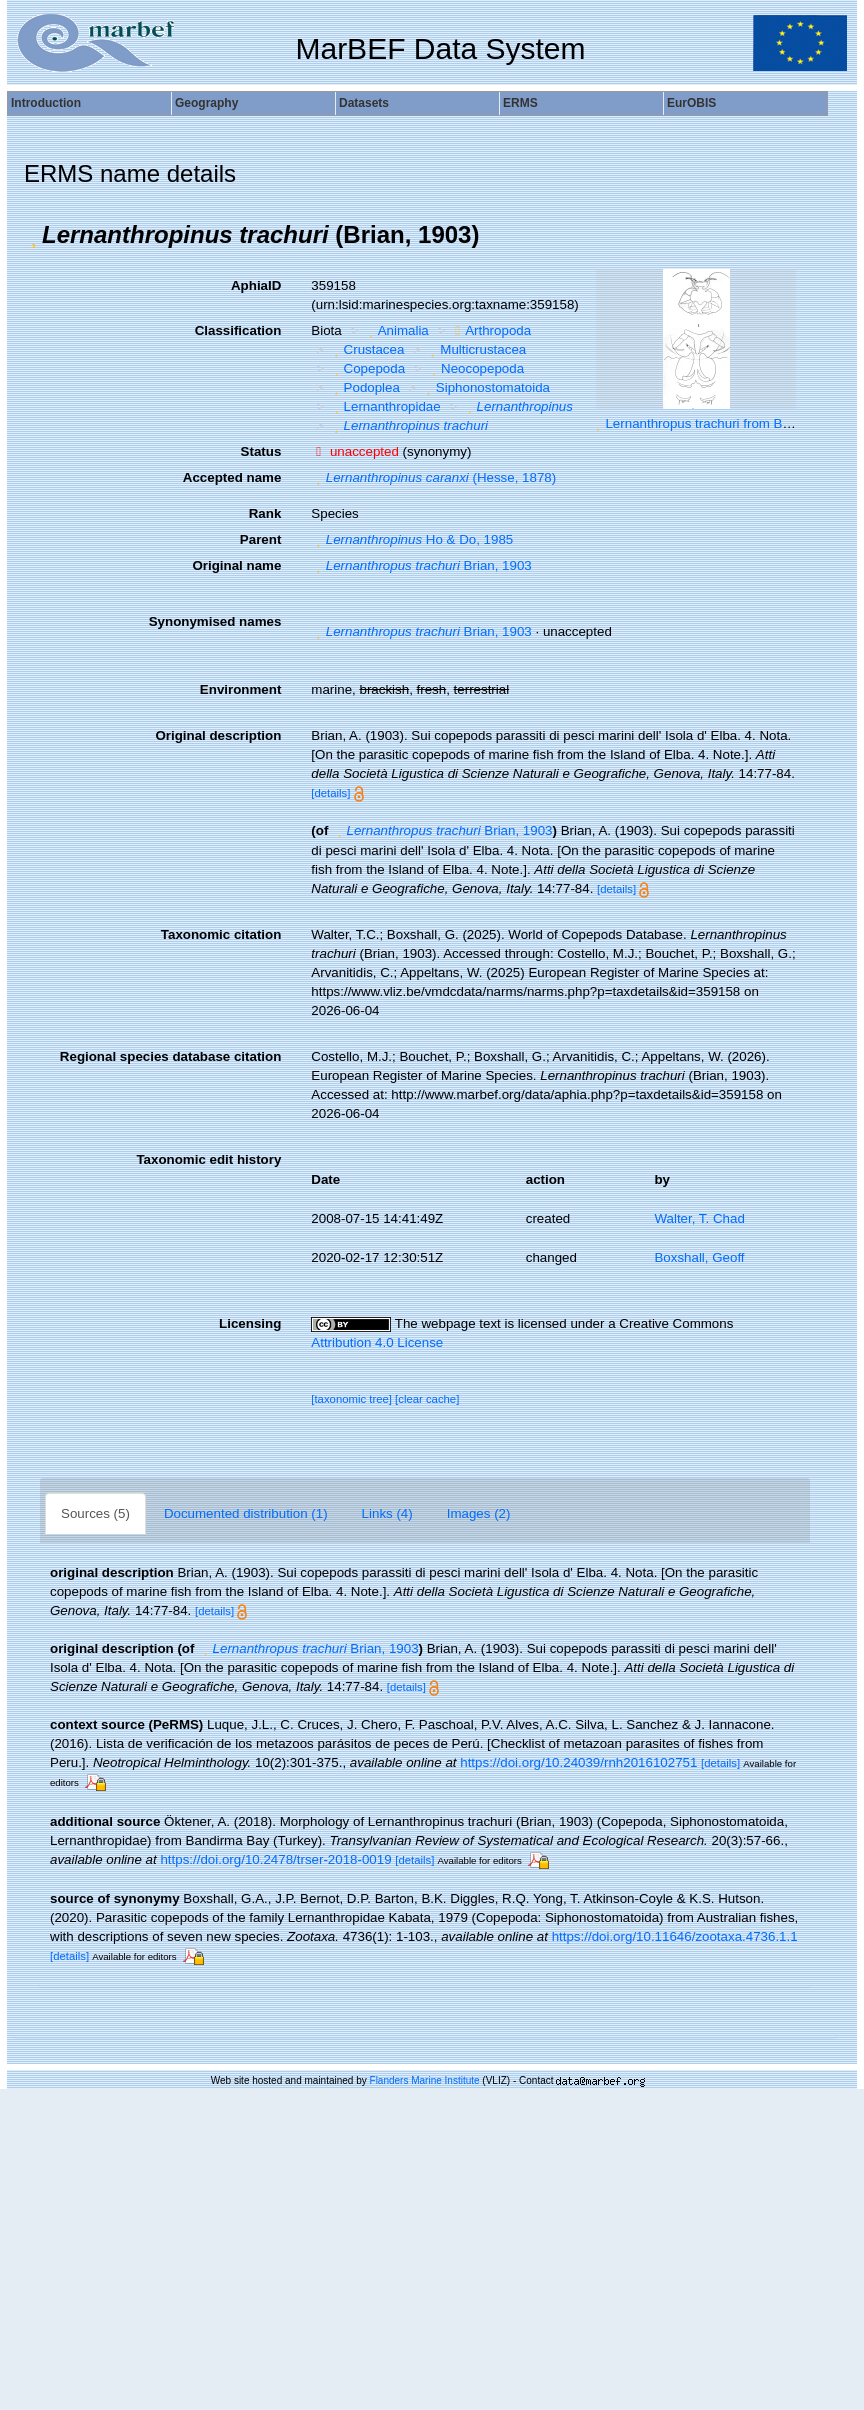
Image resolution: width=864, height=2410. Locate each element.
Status (261, 451)
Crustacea (366, 349)
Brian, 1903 (421, 565)
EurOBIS (691, 103)
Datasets (364, 103)
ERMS (520, 103)
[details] (330, 793)
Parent (260, 539)
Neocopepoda (475, 368)
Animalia (396, 330)
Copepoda (367, 368)
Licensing (250, 1323)
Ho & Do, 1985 (412, 539)
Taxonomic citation (221, 934)
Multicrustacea (476, 349)
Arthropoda (490, 330)
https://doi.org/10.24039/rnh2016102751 (578, 1762)
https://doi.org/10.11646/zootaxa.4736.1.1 (675, 1936)
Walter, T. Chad (699, 1218)
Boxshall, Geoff (699, 1257)
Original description (218, 735)
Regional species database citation (170, 1056)
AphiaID (256, 285)
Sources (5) (95, 1513)
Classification (238, 330)
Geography (206, 103)
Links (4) (387, 1513)
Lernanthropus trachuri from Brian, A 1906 (728, 423)
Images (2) (479, 1513)
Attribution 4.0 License (377, 1342)
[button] (33, 235)
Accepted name (232, 477)
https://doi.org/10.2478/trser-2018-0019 (275, 1859)
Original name (236, 565)
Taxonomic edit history (208, 1159)
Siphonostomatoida (485, 387)
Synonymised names (215, 621)
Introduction (46, 103)
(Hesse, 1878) (433, 477)
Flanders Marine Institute (425, 2080)
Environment (240, 689)
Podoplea (364, 387)
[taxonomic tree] (351, 1399)
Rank (265, 513)
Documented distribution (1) (246, 1513)
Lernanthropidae (385, 406)
